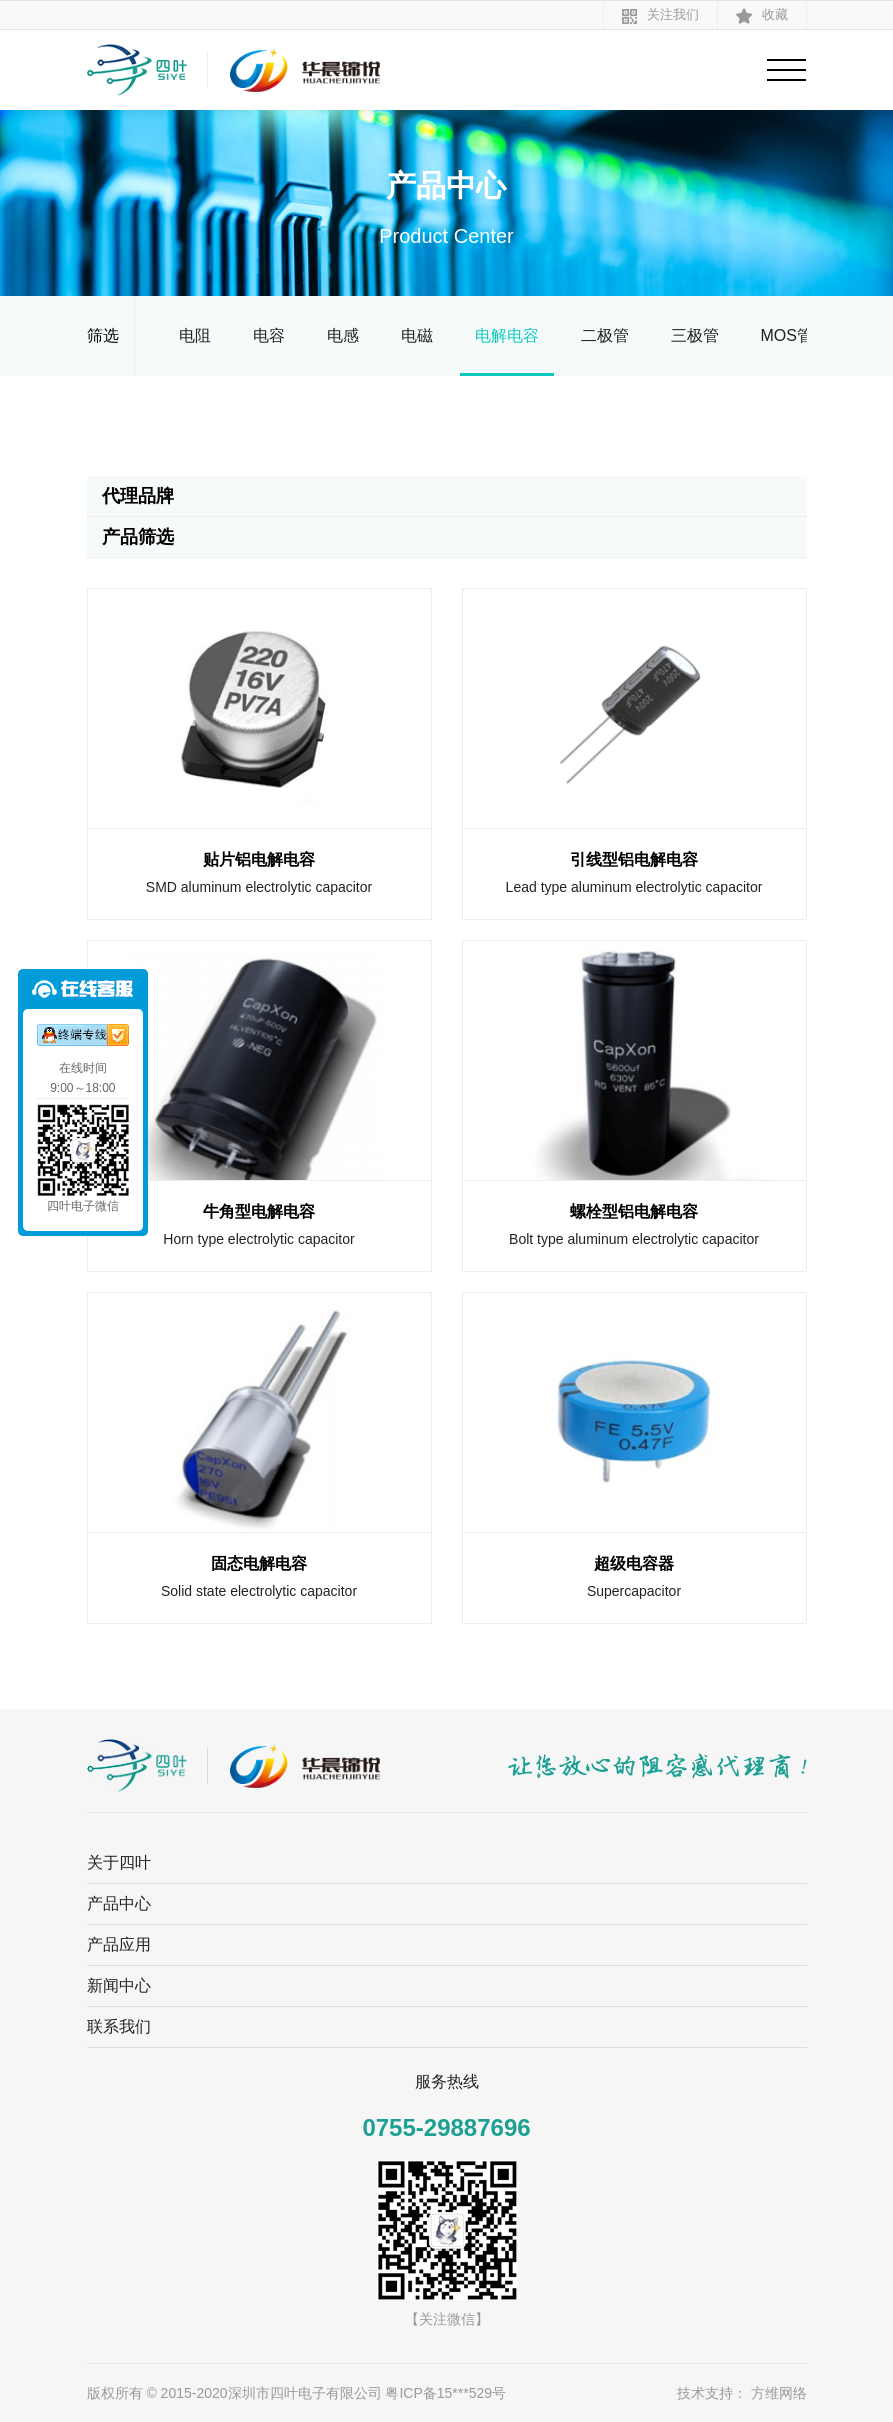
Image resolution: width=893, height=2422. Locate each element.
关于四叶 (119, 1862)
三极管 (695, 335)
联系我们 (119, 2026)
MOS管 (787, 335)
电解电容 (507, 335)
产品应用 (119, 1944)
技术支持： (712, 2393)
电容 (269, 335)
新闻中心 (119, 1985)
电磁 (417, 335)
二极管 (605, 335)
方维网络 (779, 2393)
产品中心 (119, 1903)
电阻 (195, 335)
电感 (343, 335)
